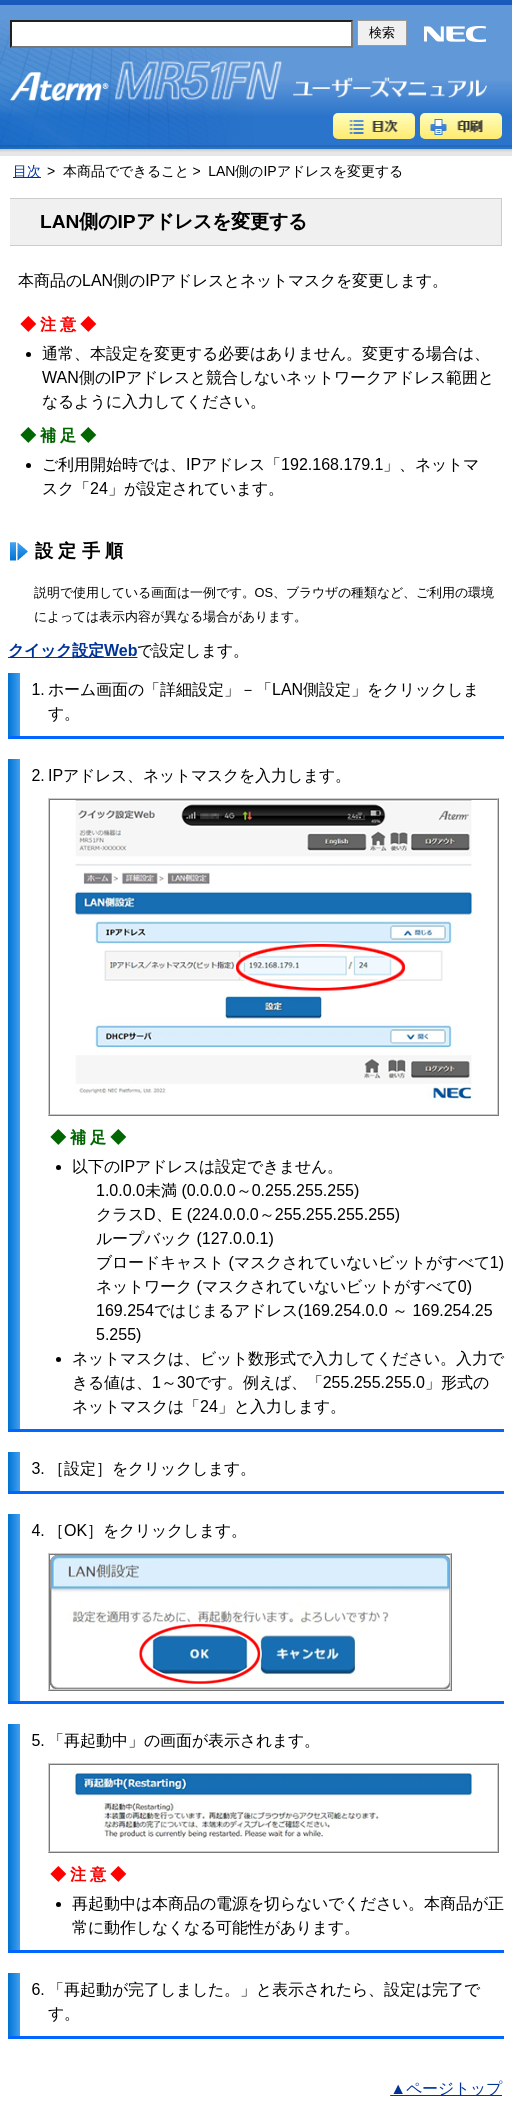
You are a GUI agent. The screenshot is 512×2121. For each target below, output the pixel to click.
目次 (374, 126)
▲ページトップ (446, 2088)
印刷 (461, 126)
